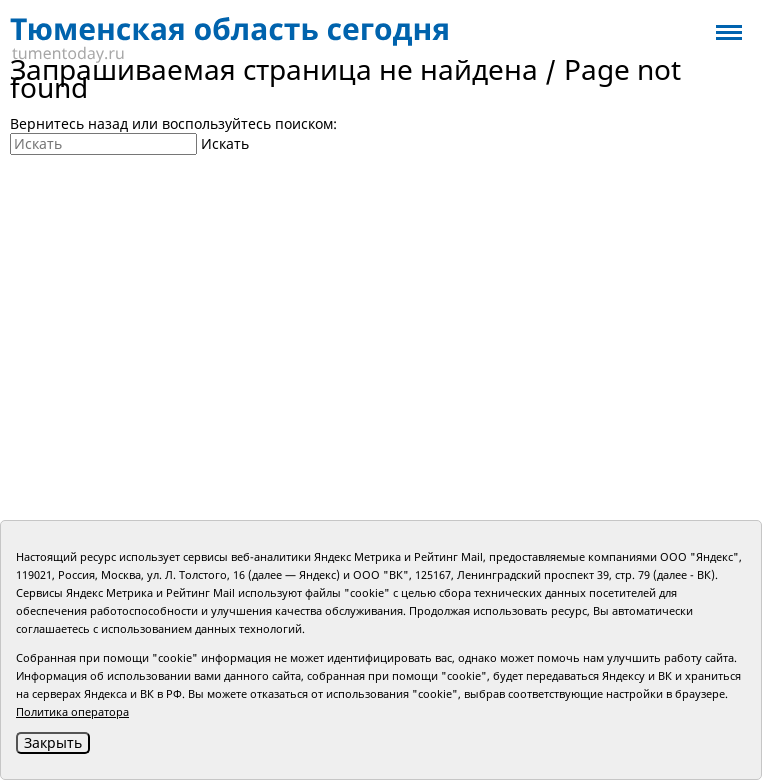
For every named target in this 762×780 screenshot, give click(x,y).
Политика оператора (72, 711)
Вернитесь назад (69, 123)
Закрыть (53, 742)
